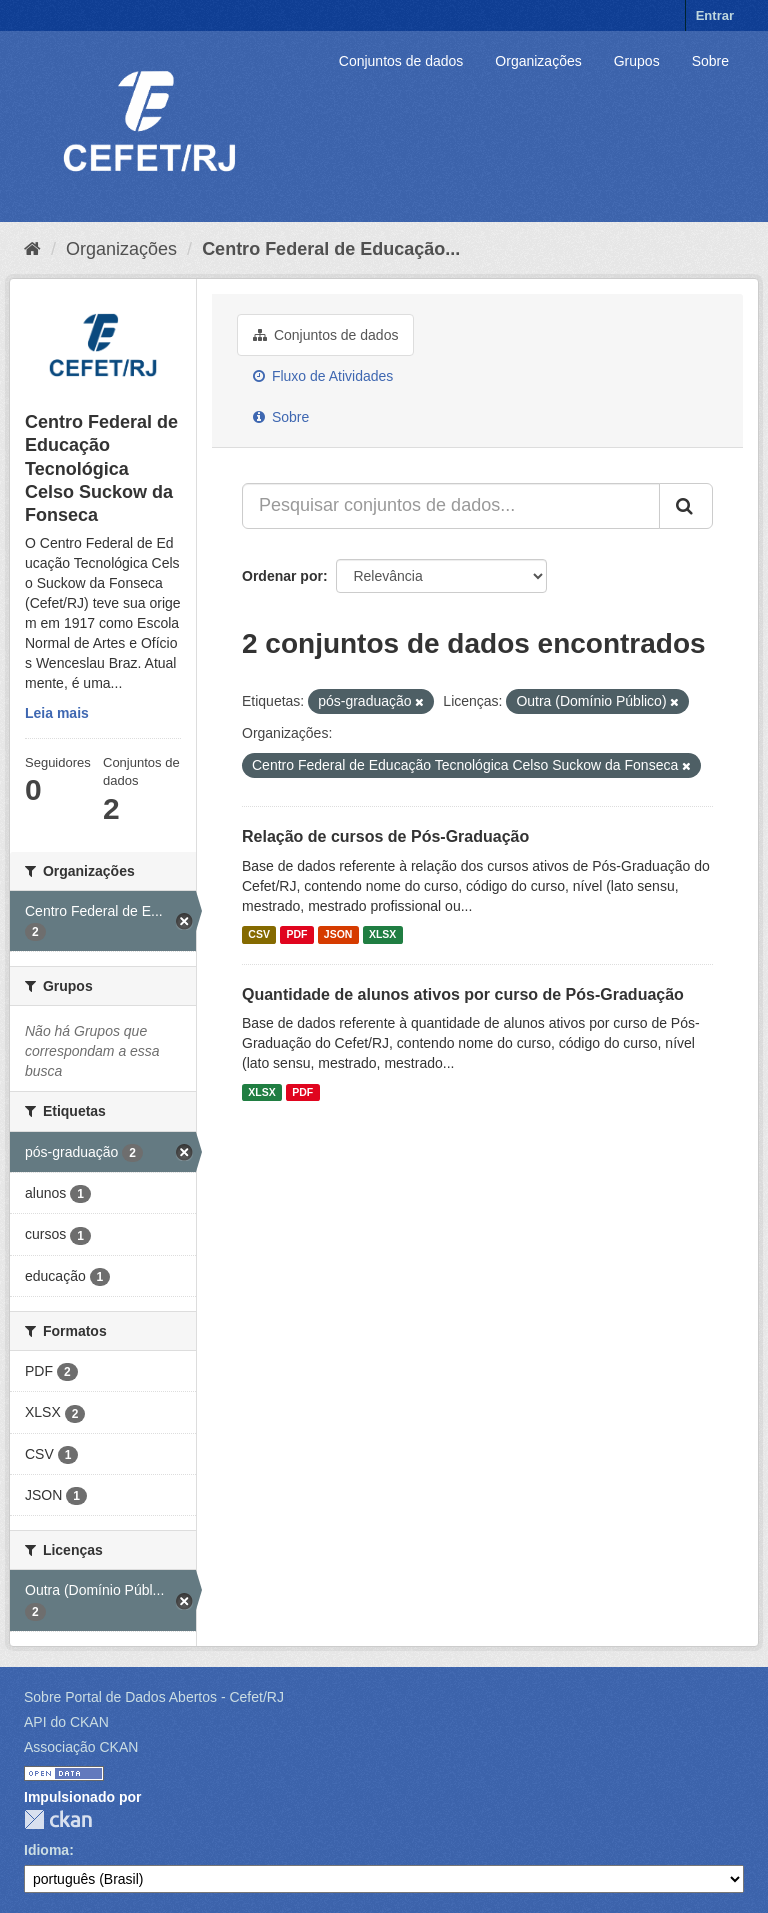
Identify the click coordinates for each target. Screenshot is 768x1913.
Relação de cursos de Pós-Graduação (385, 836)
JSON (338, 935)
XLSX (382, 935)
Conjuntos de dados (401, 61)
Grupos (637, 61)
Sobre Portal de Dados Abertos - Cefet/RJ (154, 1697)
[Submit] (686, 506)
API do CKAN (66, 1722)
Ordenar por (282, 576)
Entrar (715, 15)
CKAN (58, 1819)
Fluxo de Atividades (323, 376)
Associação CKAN (81, 1747)
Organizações (538, 61)
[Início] (32, 249)
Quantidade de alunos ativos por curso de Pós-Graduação (463, 994)
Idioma (46, 1850)
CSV (259, 935)
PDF (296, 935)
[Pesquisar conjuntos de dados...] (451, 506)
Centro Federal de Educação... (331, 249)
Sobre (710, 61)
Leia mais (57, 713)
